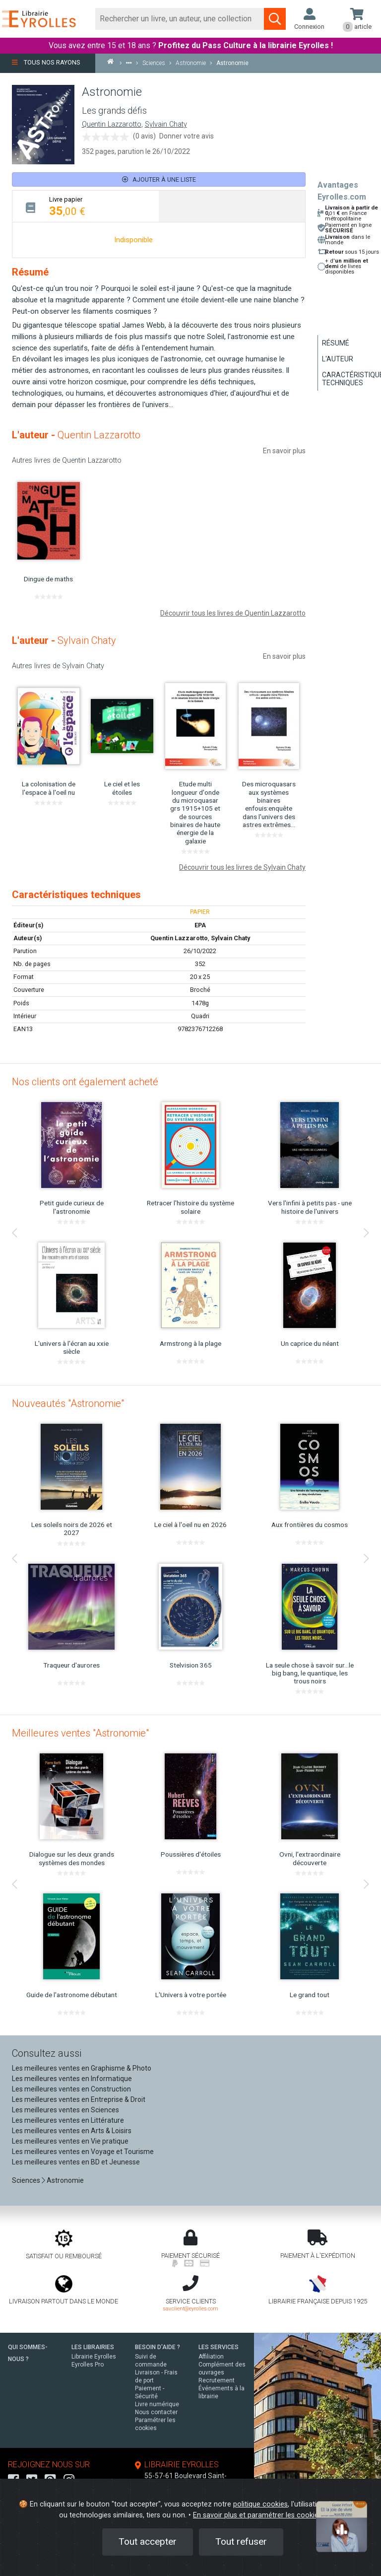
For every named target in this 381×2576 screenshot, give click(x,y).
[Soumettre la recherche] (275, 19)
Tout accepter (148, 2541)
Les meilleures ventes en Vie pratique (70, 2141)
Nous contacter (156, 2412)
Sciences (27, 2180)
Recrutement (216, 2380)
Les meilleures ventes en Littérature (68, 2120)
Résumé (335, 343)
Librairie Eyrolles (93, 2356)
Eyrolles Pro (87, 2364)
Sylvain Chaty (166, 124)
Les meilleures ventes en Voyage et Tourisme (83, 2152)
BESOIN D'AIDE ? (157, 2347)
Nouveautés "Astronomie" (68, 1403)
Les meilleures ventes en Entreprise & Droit (78, 2099)
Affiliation (211, 2356)
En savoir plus (284, 451)
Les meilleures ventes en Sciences (65, 2110)
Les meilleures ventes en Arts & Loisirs (71, 2131)
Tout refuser (241, 2541)
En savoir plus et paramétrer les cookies (257, 2515)
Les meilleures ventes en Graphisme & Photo (81, 2068)
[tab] (85, 206)
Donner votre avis (186, 136)
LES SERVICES (218, 2347)
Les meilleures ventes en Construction (71, 2089)
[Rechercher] (179, 19)
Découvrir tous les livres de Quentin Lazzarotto (233, 613)
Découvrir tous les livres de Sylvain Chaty (242, 867)
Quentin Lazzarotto (111, 124)
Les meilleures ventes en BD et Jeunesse (76, 2162)
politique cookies (260, 2504)
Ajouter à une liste (159, 179)
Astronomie (65, 2180)
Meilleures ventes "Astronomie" (80, 1733)
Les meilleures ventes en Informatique (72, 2079)
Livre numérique (157, 2404)
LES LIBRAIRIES (92, 2347)
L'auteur (337, 359)
